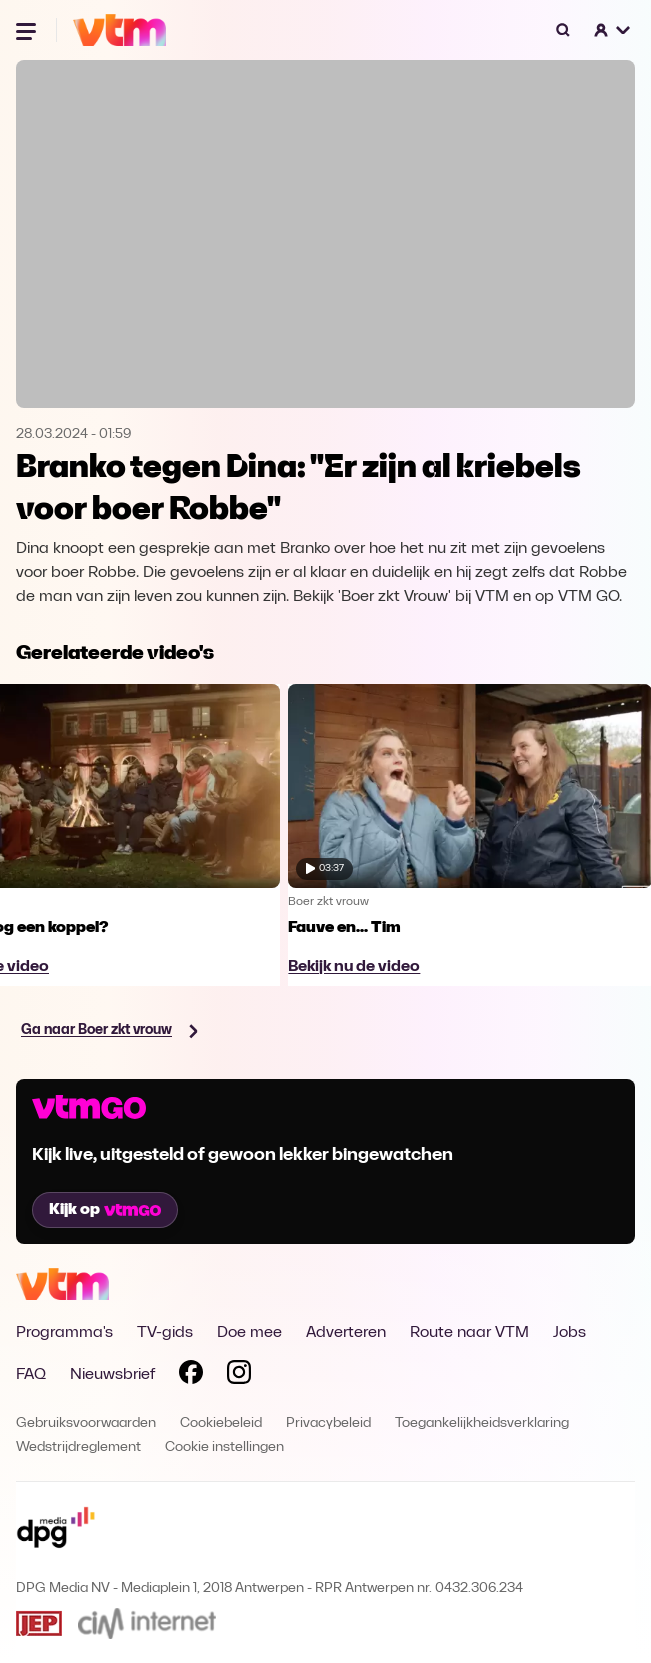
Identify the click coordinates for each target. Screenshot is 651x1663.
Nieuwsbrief (112, 1375)
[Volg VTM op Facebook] (191, 1376)
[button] (613, 30)
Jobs (569, 1333)
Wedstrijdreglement (78, 1447)
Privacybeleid (328, 1423)
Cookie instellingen (224, 1447)
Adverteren (346, 1333)
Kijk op (105, 1210)
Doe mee (249, 1333)
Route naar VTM (469, 1333)
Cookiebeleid (221, 1423)
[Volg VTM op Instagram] (239, 1376)
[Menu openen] (28, 30)
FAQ (31, 1375)
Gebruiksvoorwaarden (86, 1423)
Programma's (64, 1333)
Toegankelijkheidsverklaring (482, 1423)
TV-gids (165, 1333)
